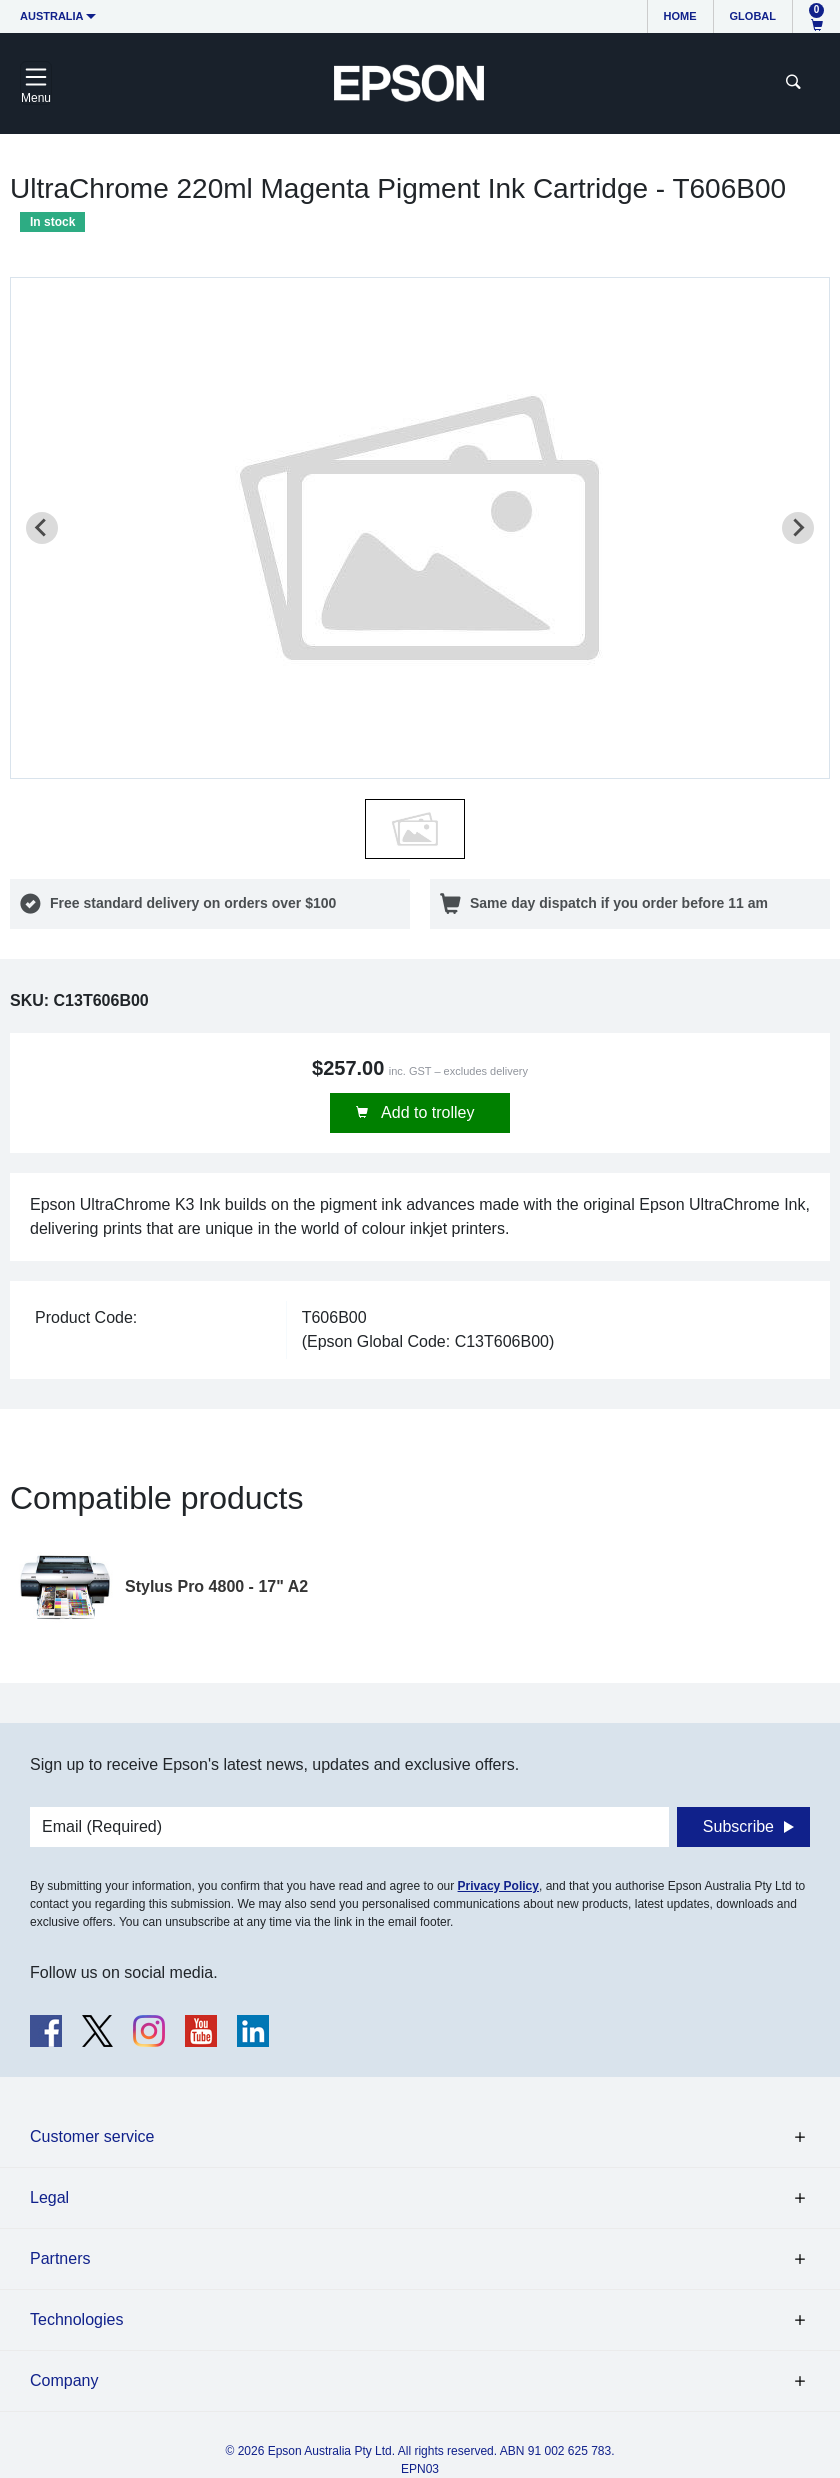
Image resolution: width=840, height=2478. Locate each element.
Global (753, 16)
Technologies (76, 2319)
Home (680, 16)
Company (64, 2380)
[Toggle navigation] (36, 83)
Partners (60, 2258)
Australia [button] (52, 16)
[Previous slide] (42, 528)
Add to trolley (426, 1112)
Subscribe (738, 1826)
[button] (415, 829)
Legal (49, 2197)
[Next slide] (798, 528)
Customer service (92, 2136)
